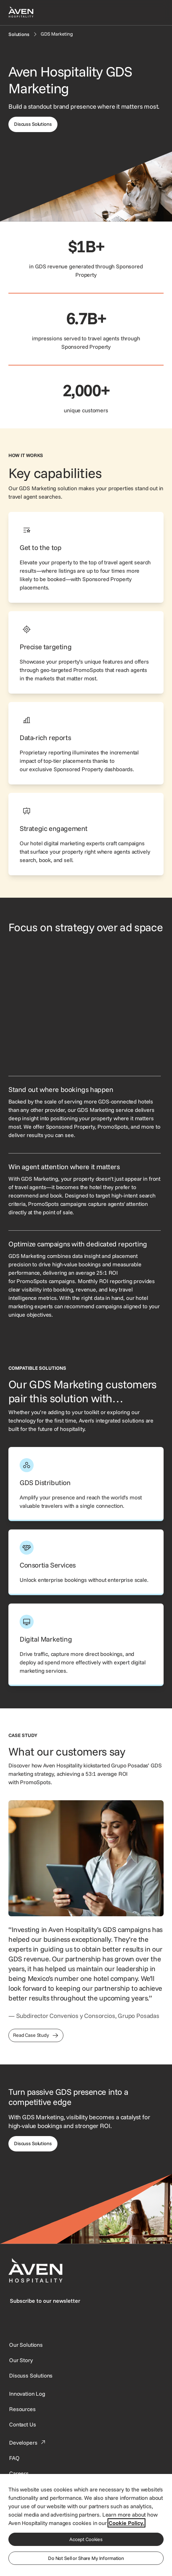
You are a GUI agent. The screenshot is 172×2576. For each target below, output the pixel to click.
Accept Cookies (86, 2539)
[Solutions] (18, 34)
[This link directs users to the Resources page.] (22, 2409)
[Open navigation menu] (155, 13)
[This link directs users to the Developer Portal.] (28, 2442)
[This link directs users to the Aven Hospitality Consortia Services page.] (86, 1562)
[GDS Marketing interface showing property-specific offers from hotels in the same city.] (84, 1005)
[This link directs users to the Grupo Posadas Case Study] (35, 2035)
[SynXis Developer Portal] (21, 2360)
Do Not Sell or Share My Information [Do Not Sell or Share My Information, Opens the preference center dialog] (86, 2558)
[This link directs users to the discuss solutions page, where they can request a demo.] (32, 124)
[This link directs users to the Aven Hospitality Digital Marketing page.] (86, 1645)
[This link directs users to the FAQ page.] (14, 2458)
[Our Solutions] (25, 2345)
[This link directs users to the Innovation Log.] (27, 2393)
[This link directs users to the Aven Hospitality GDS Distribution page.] (86, 1484)
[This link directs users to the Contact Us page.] (22, 2424)
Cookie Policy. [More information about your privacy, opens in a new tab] (126, 2522)
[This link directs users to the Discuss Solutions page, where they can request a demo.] (32, 2143)
